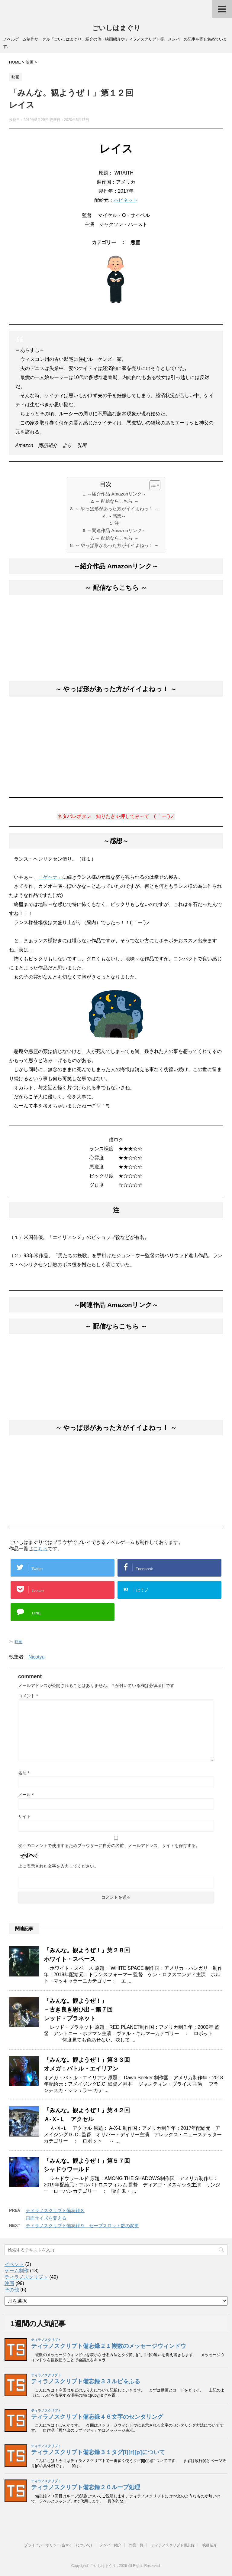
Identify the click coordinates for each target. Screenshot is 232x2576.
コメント (28, 1695)
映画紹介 (209, 2545)
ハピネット (126, 200)
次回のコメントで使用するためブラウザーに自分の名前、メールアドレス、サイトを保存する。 (109, 1845)
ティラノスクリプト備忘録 (173, 2545)
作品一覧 (136, 2545)
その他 (12, 2289)
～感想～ (117, 515)
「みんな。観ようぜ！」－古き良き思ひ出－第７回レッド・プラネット (78, 2010)
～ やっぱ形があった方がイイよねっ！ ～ (117, 508)
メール (26, 1794)
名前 (23, 1772)
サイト (24, 1816)
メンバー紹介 (110, 2545)
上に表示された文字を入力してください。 (58, 1866)
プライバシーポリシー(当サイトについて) (58, 2545)
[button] (152, 485)
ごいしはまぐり (116, 28)
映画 (18, 1641)
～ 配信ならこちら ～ (116, 501)
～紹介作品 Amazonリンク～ (116, 493)
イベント (14, 2264)
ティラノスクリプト (26, 2277)
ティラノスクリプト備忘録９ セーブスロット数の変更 (82, 2225)
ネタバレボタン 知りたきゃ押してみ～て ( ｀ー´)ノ (116, 816)
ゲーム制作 (17, 2270)
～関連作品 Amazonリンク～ (116, 530)
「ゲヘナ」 (50, 877)
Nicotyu (36, 1656)
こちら (40, 1548)
